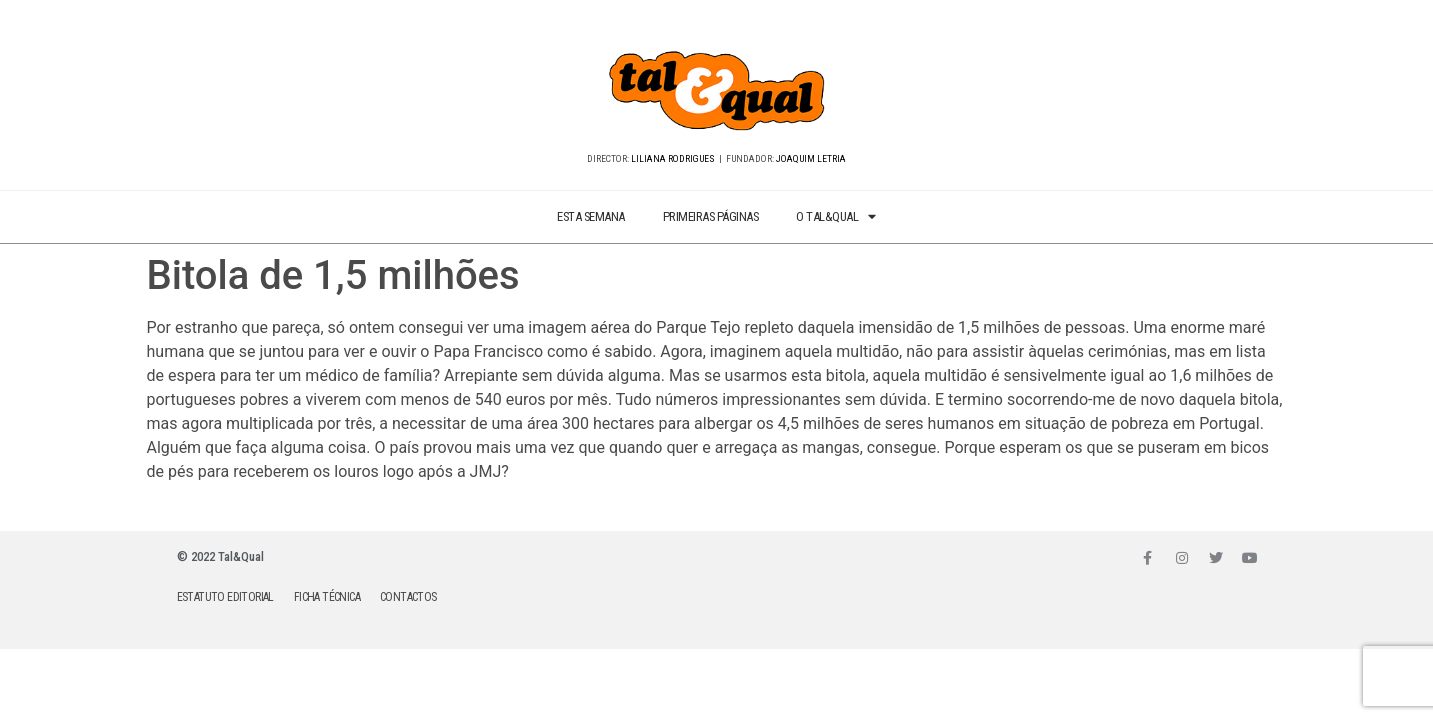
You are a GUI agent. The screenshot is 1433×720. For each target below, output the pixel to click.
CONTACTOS (408, 597)
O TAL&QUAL (836, 217)
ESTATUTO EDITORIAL (225, 597)
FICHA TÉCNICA (327, 597)
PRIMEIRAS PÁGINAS (711, 216)
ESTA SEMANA (591, 216)
